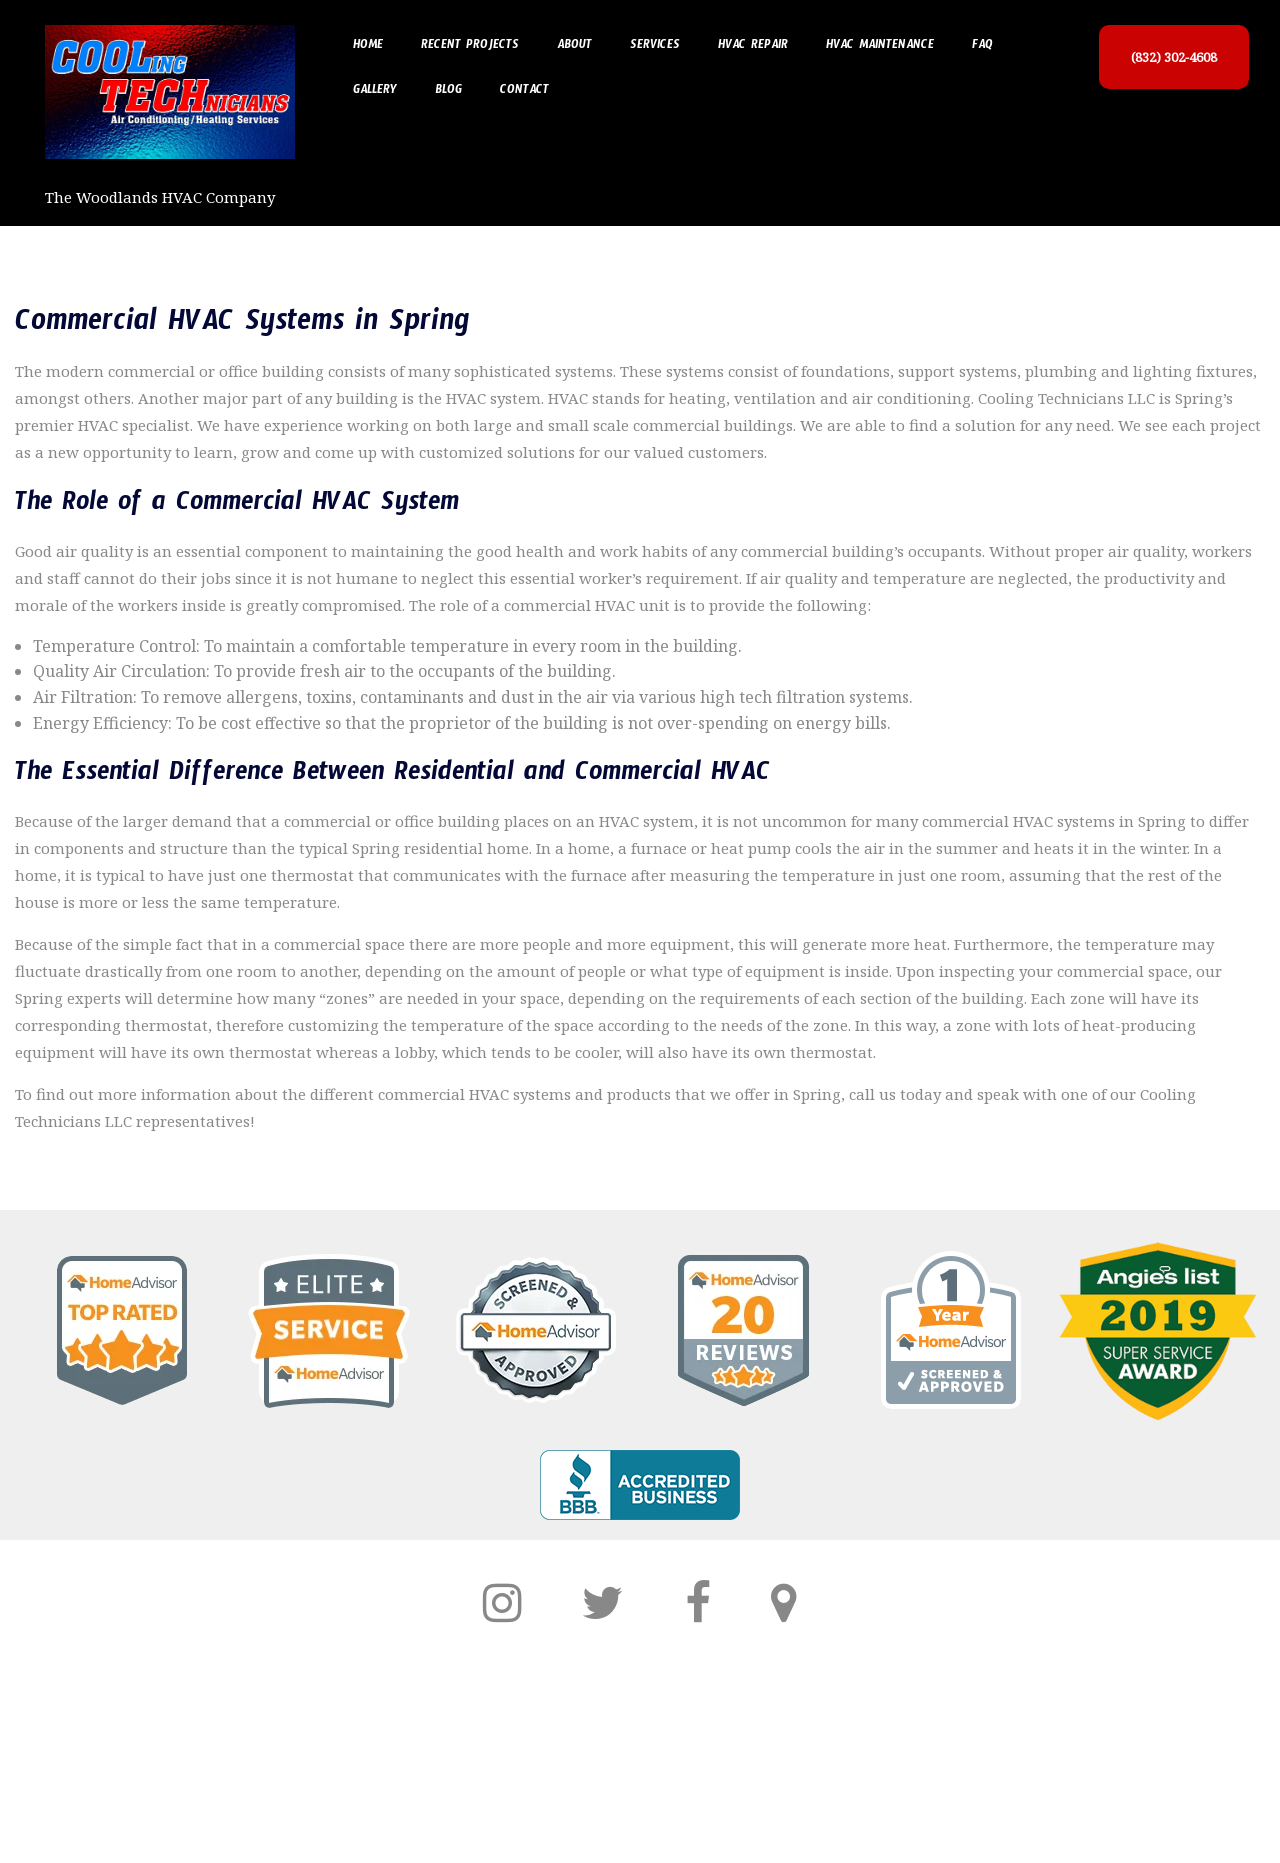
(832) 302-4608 (1174, 57)
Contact (524, 92)
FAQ (982, 47)
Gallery (375, 92)
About (574, 47)
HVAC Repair (753, 47)
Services (655, 47)
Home (368, 47)
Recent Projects (470, 47)
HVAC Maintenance (880, 47)
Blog (448, 92)
